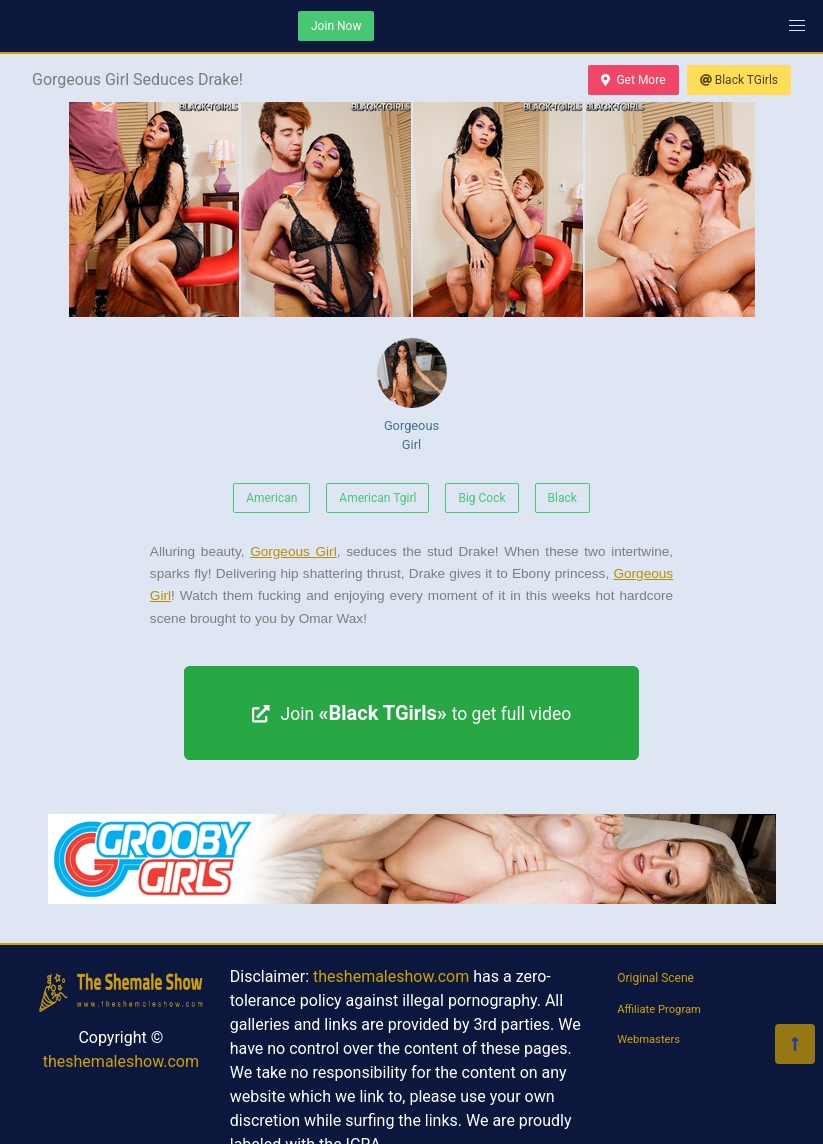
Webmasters (648, 1039)
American (271, 498)
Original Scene (655, 978)
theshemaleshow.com (121, 1061)
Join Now (336, 26)
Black (562, 498)
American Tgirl (377, 498)
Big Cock (481, 498)
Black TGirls (739, 80)
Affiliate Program (659, 1009)
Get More (633, 80)
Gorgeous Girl (412, 395)
